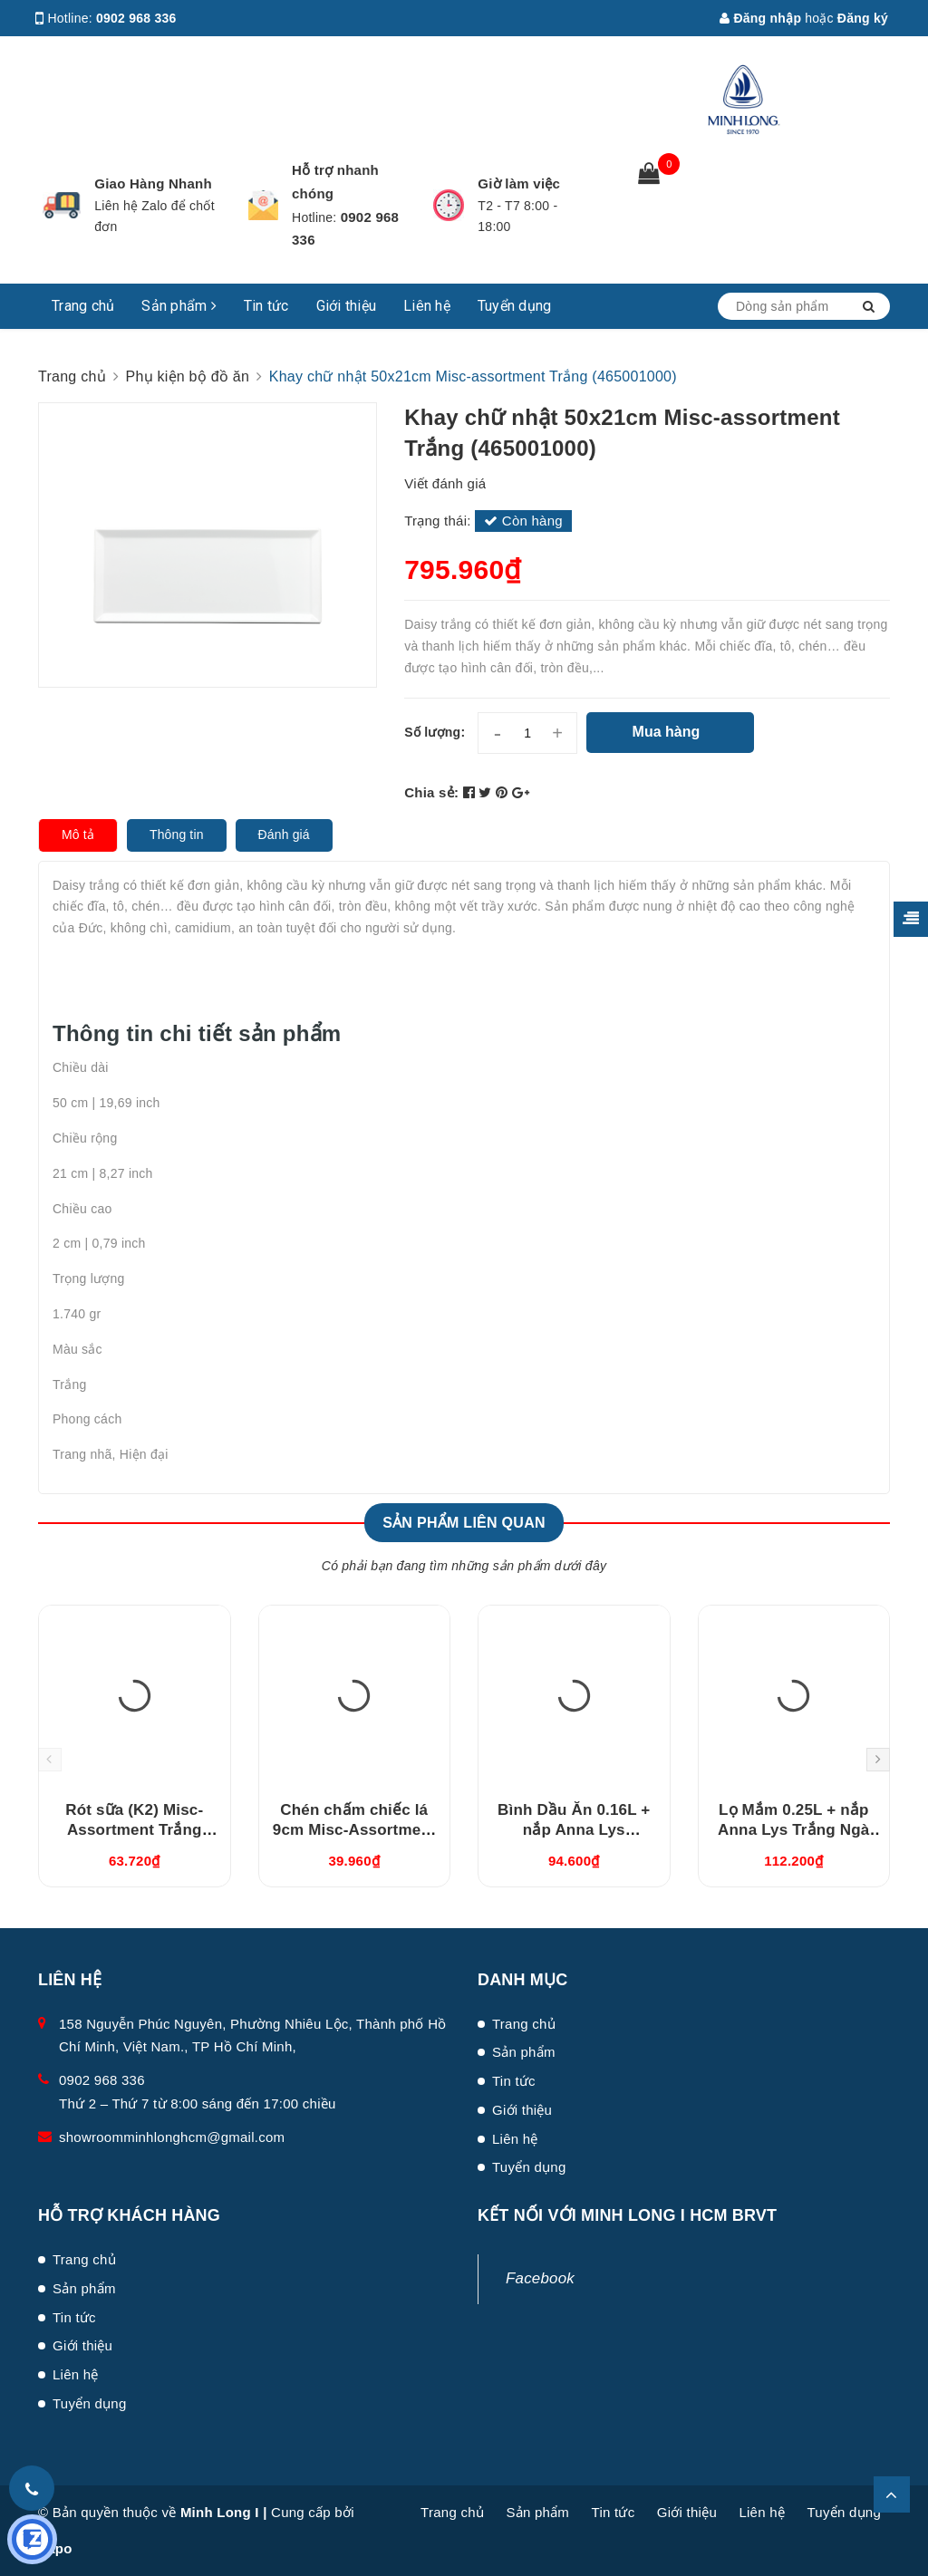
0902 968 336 (136, 18)
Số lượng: (434, 732)
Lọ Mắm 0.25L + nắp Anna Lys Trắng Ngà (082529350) (793, 1829)
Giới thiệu (346, 305)
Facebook (540, 2278)
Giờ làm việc (519, 183)
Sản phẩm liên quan (464, 1522)
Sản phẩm (179, 305)
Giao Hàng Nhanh (153, 183)
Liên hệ (426, 305)
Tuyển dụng (515, 305)
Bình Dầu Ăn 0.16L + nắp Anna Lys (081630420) (574, 1829)
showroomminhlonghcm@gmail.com (172, 2137)
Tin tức (266, 305)
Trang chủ (83, 305)
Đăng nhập (760, 18)
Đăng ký (862, 18)
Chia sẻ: (431, 792)
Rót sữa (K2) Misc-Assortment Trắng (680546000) (134, 1829)
